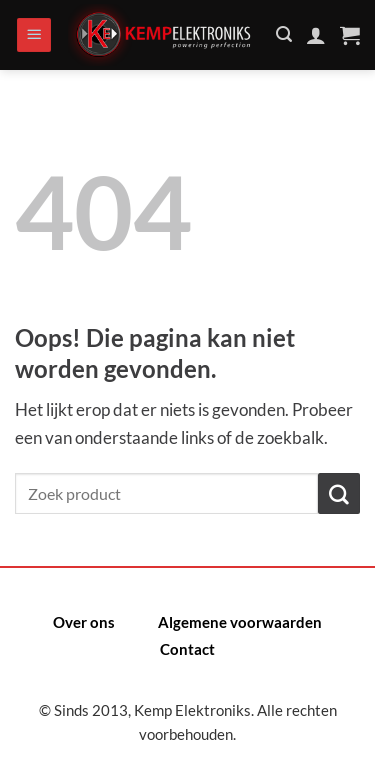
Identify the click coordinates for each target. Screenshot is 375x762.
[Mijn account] (316, 35)
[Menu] (34, 35)
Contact (187, 649)
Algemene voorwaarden (240, 622)
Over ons (84, 622)
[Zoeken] (284, 34)
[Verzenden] (339, 493)
